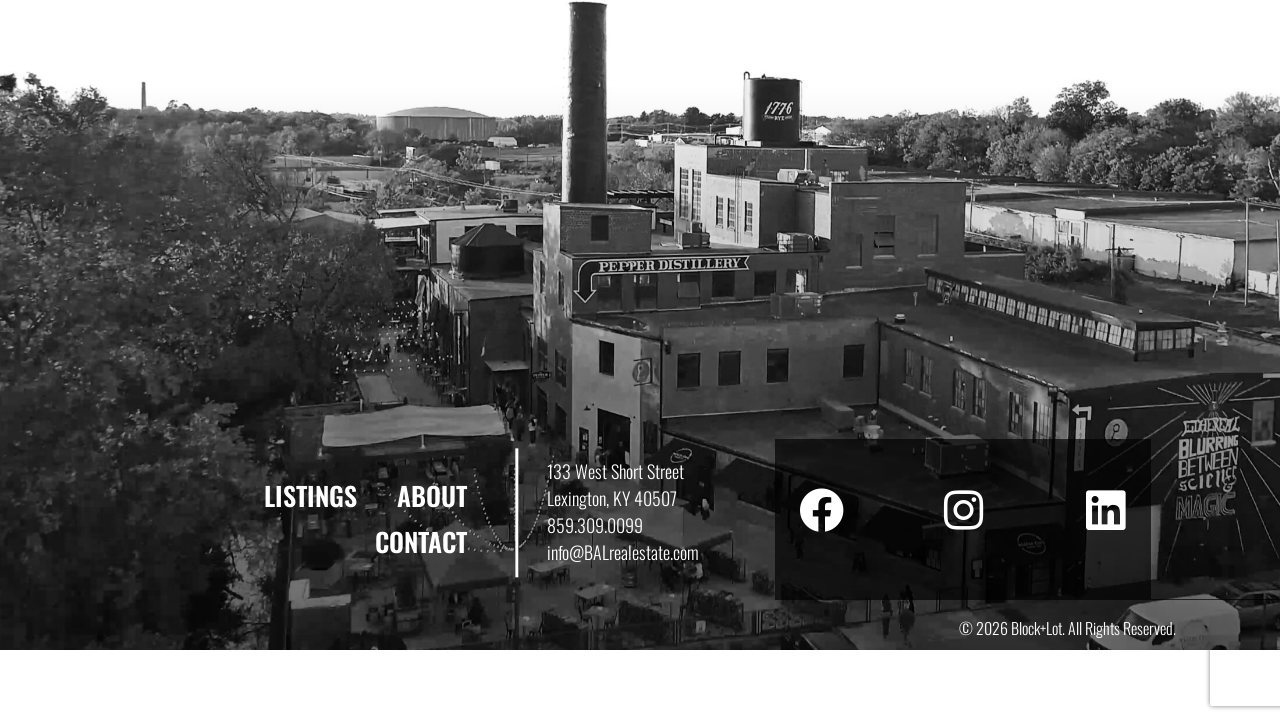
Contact (421, 541)
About (432, 495)
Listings (310, 495)
